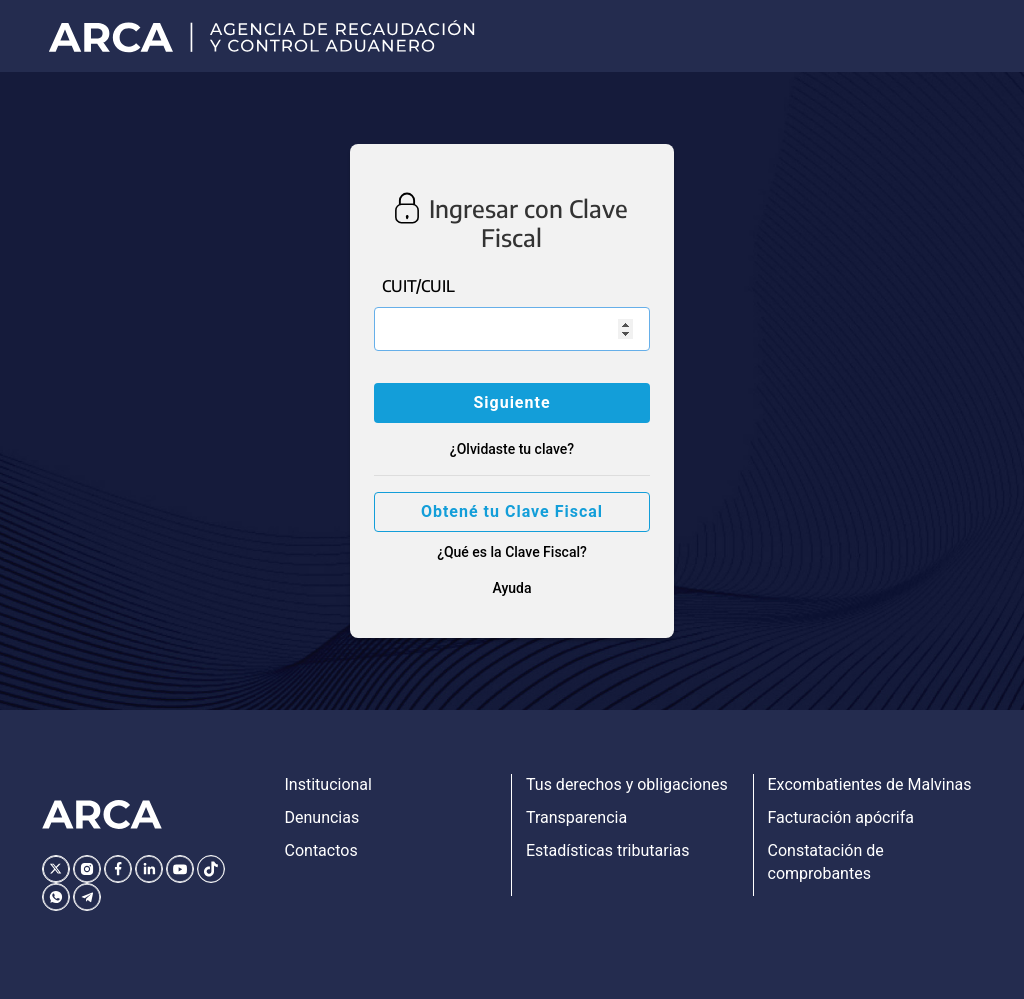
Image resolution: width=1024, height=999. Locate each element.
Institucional (328, 784)
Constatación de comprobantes (826, 862)
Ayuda (511, 588)
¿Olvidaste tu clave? (512, 449)
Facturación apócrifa (841, 817)
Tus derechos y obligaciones (627, 784)
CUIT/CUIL (418, 286)
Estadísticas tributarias (608, 850)
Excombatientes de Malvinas (870, 784)
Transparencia (576, 817)
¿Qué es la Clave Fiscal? (512, 552)
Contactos (321, 850)
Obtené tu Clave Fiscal (512, 511)
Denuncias (322, 817)
